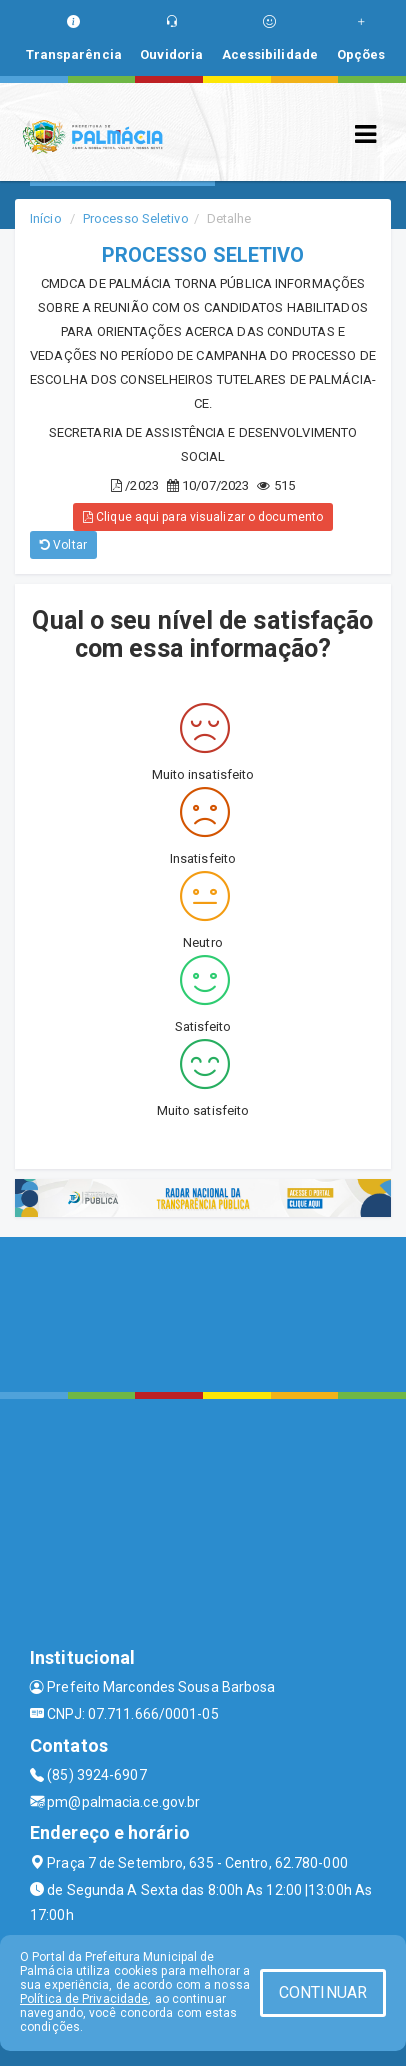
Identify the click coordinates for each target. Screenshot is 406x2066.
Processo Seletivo (136, 218)
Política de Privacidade (84, 1999)
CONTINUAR (323, 1992)
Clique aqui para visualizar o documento (203, 517)
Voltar (63, 545)
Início (46, 218)
